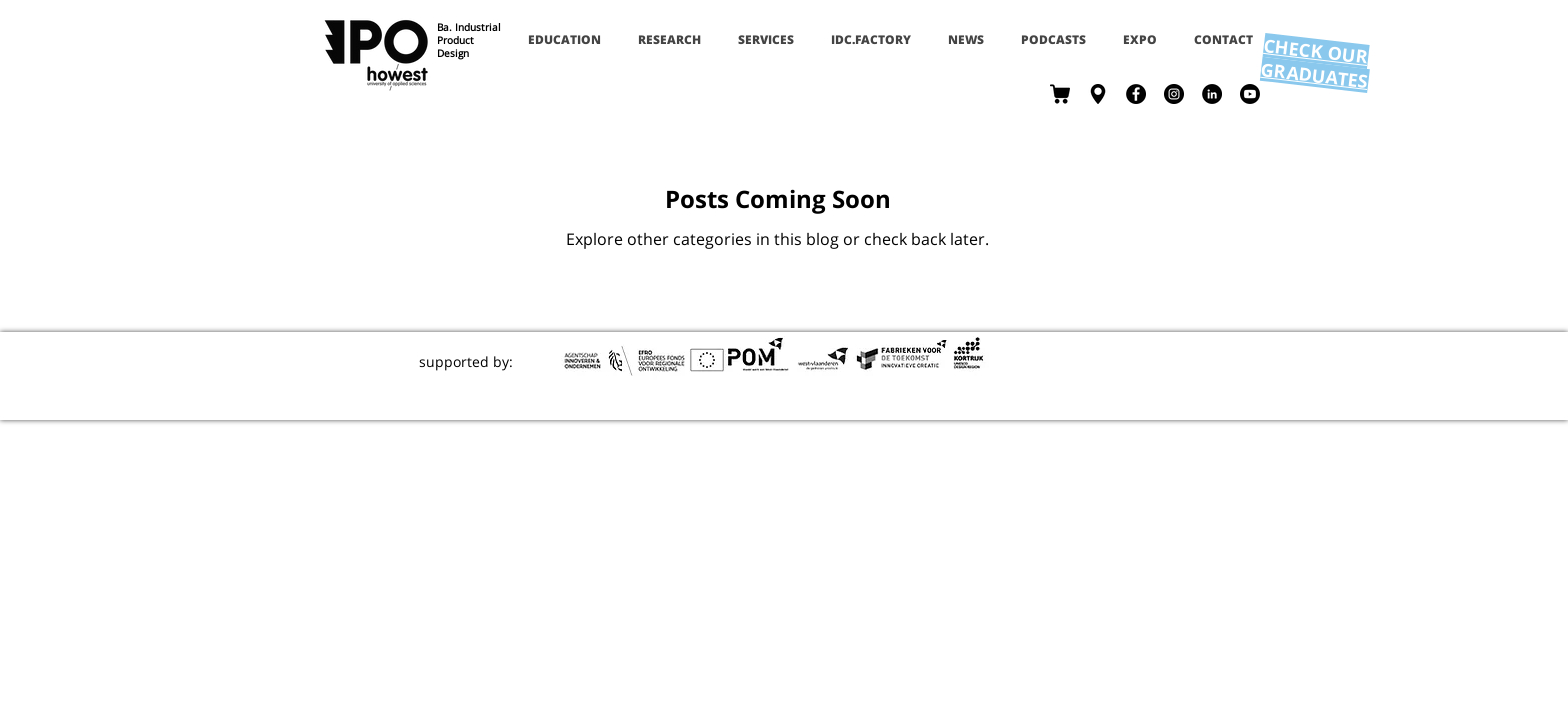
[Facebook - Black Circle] (1136, 94)
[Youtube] (1250, 94)
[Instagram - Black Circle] (1174, 94)
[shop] (1060, 94)
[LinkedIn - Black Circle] (1212, 94)
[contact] (1098, 94)
